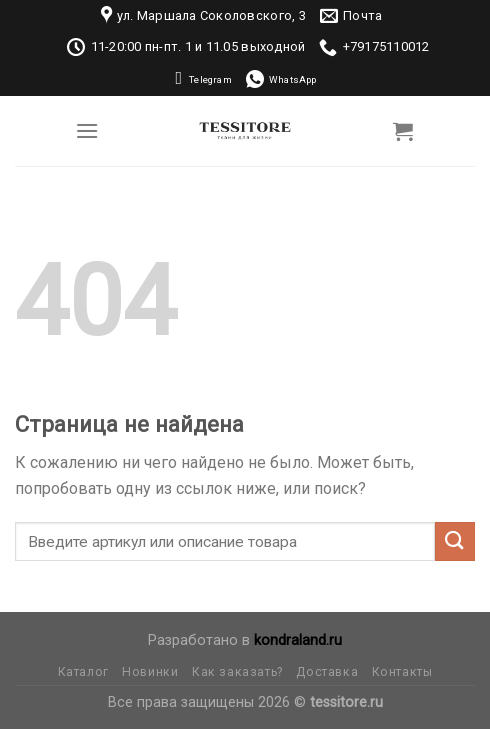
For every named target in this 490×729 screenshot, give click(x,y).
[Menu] (87, 130)
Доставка (327, 672)
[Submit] (455, 541)
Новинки (150, 672)
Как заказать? (237, 672)
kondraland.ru (298, 640)
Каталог (83, 672)
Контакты (402, 672)
